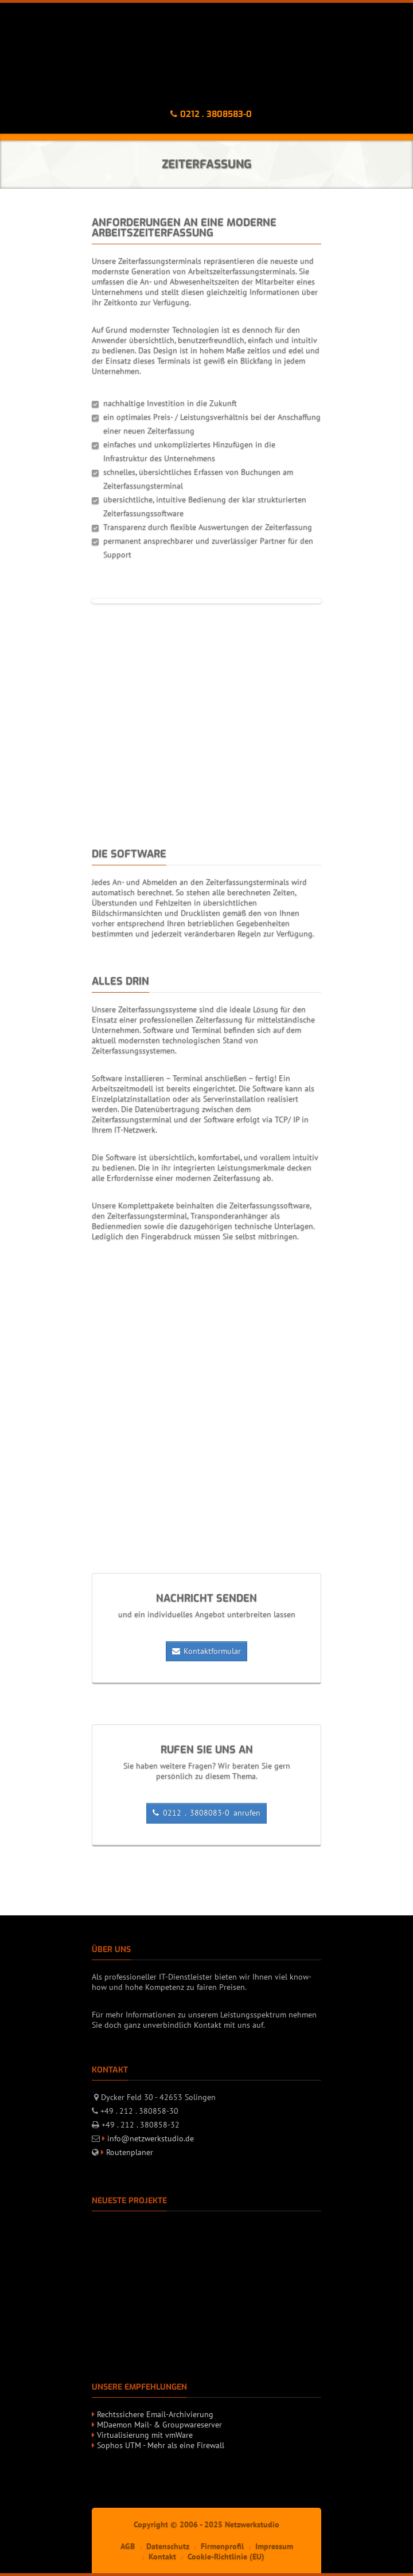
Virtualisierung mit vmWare (145, 2435)
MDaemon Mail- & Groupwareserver (159, 2424)
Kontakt (162, 2556)
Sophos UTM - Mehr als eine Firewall (160, 2445)
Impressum (274, 2546)
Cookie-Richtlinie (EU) (226, 2556)
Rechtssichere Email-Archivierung (155, 2414)
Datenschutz (167, 2546)
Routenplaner (129, 2152)
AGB (127, 2546)
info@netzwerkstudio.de (150, 2138)
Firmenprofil (222, 2546)
